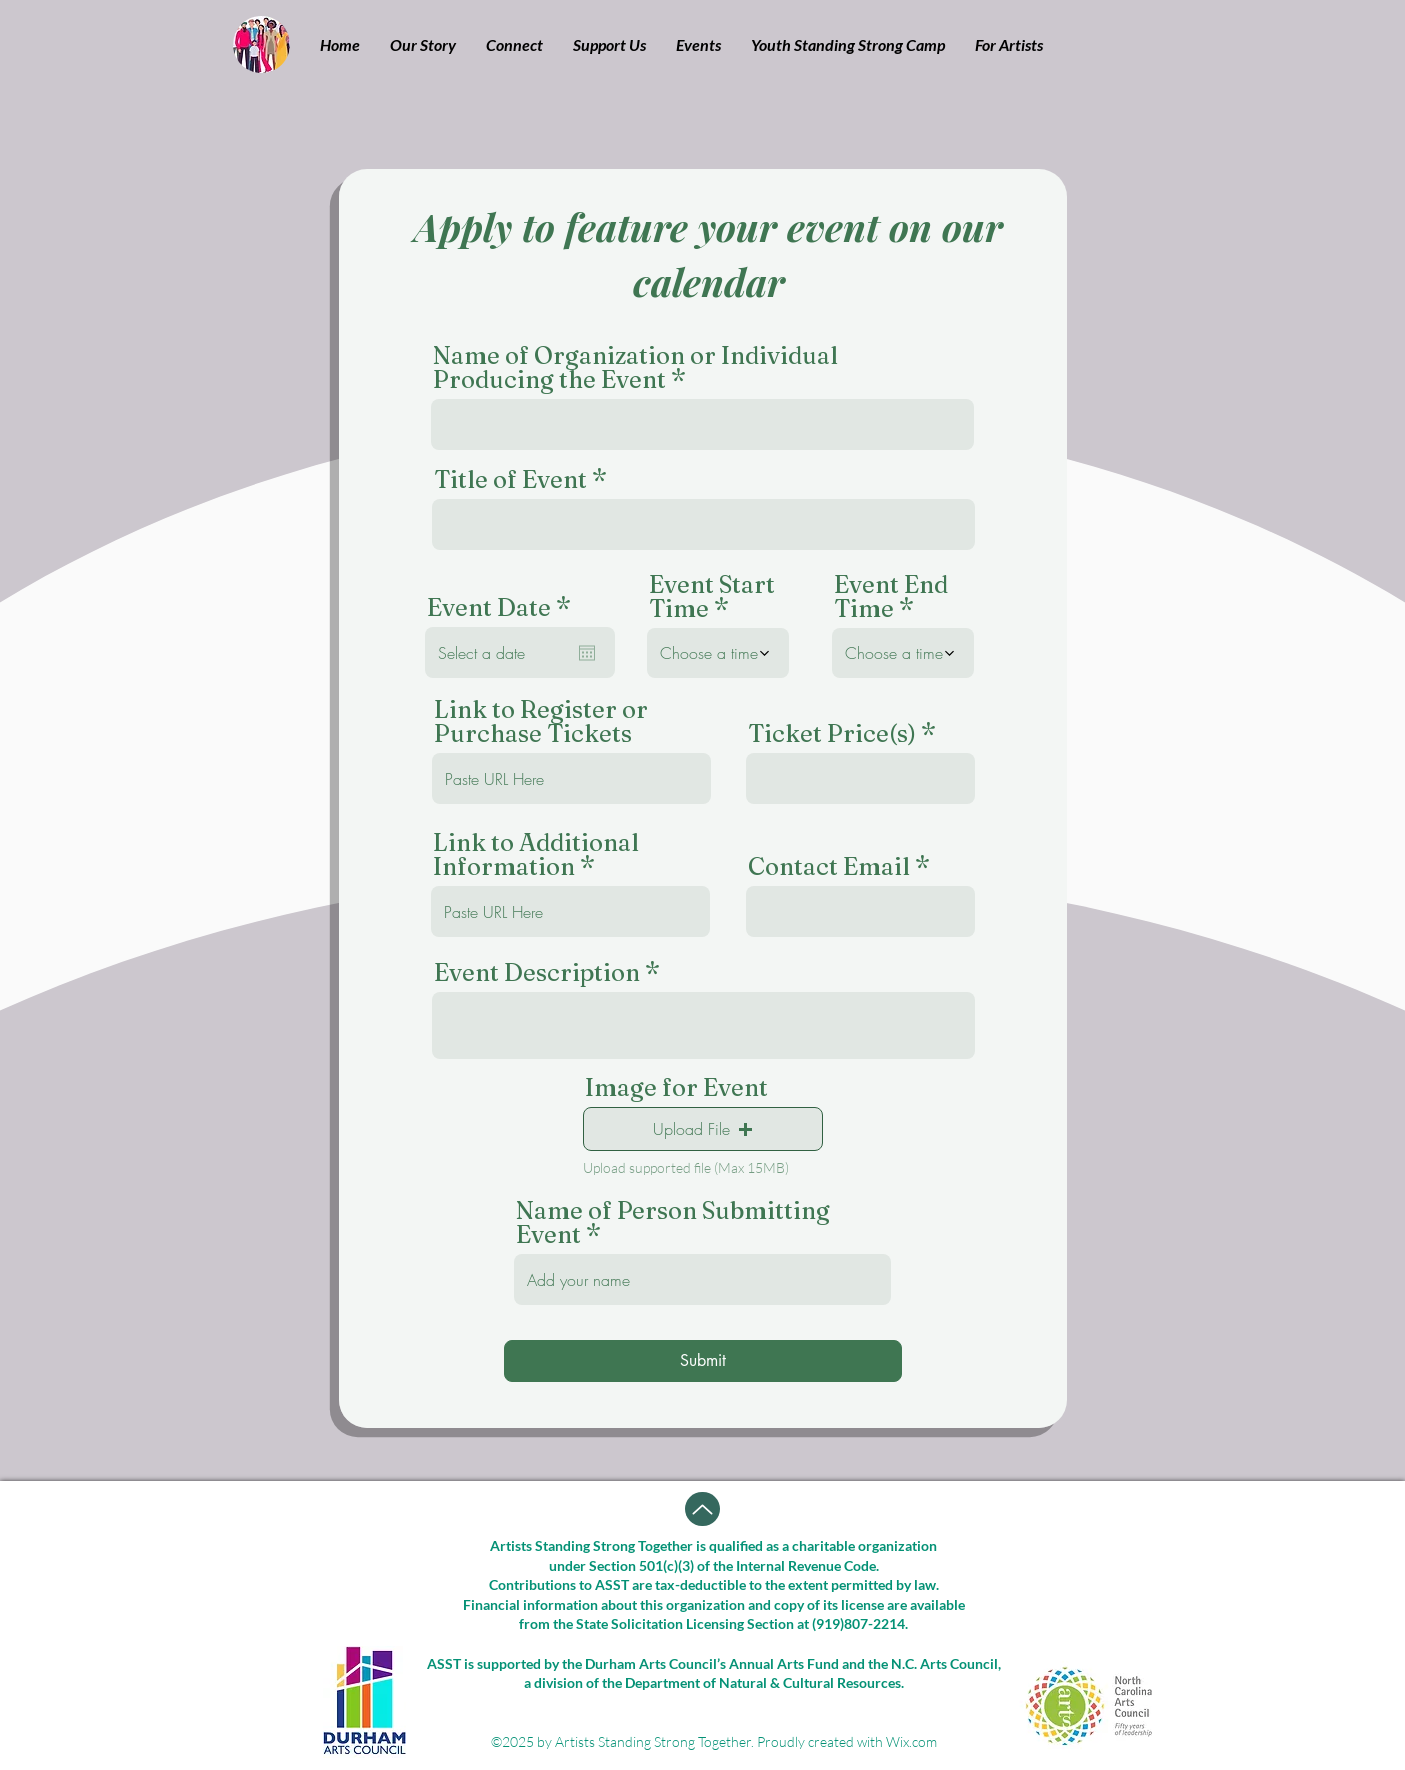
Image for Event (676, 1088)
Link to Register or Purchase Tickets (541, 722)
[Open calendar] (587, 653)
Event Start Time (712, 597)
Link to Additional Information (536, 855)
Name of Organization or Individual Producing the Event (635, 368)
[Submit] (703, 1361)
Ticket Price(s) (832, 734)
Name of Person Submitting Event (673, 1223)
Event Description (537, 973)
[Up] (702, 1509)
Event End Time (891, 597)
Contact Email (829, 867)
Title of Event (510, 480)
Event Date (506, 608)
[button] (423, 45)
